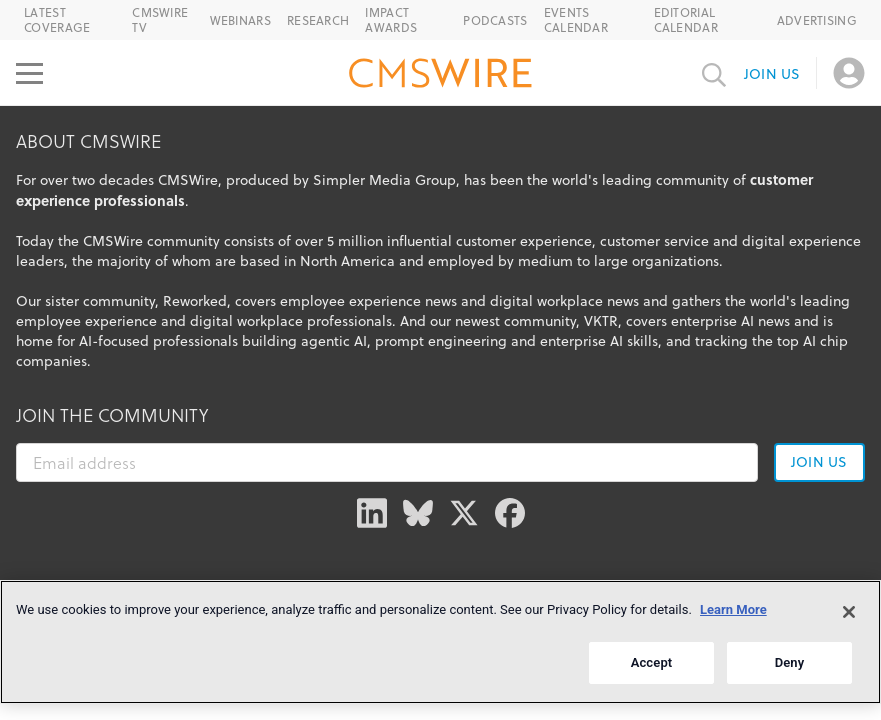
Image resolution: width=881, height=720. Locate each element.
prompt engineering (441, 341)
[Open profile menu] (849, 73)
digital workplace (246, 321)
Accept (652, 662)
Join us (772, 74)
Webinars (240, 20)
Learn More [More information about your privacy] (733, 609)
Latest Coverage (57, 20)
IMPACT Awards (391, 20)
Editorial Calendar (686, 20)
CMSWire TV (160, 20)
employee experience (86, 321)
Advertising (817, 20)
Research (318, 20)
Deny (790, 662)
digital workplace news (564, 301)
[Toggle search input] (714, 73)
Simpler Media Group (384, 180)
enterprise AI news (730, 321)
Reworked (195, 301)
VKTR (601, 321)
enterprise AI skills (599, 341)
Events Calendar (576, 20)
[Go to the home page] (441, 76)
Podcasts (495, 20)
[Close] (849, 612)
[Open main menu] (29, 73)
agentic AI (334, 341)
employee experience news (368, 301)
